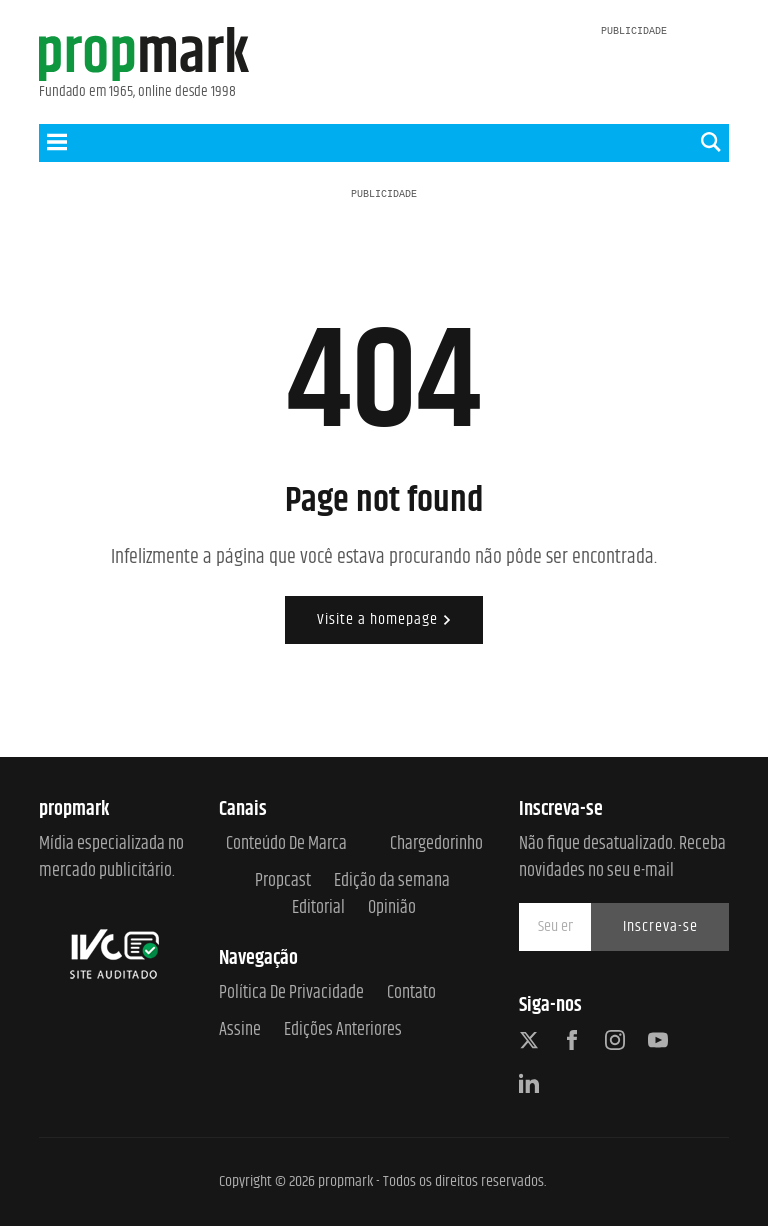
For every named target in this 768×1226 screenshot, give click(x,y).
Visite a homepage (384, 619)
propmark (345, 1181)
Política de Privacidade (291, 993)
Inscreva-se (660, 926)
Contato (411, 993)
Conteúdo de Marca (286, 844)
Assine (240, 1030)
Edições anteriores (343, 1030)
